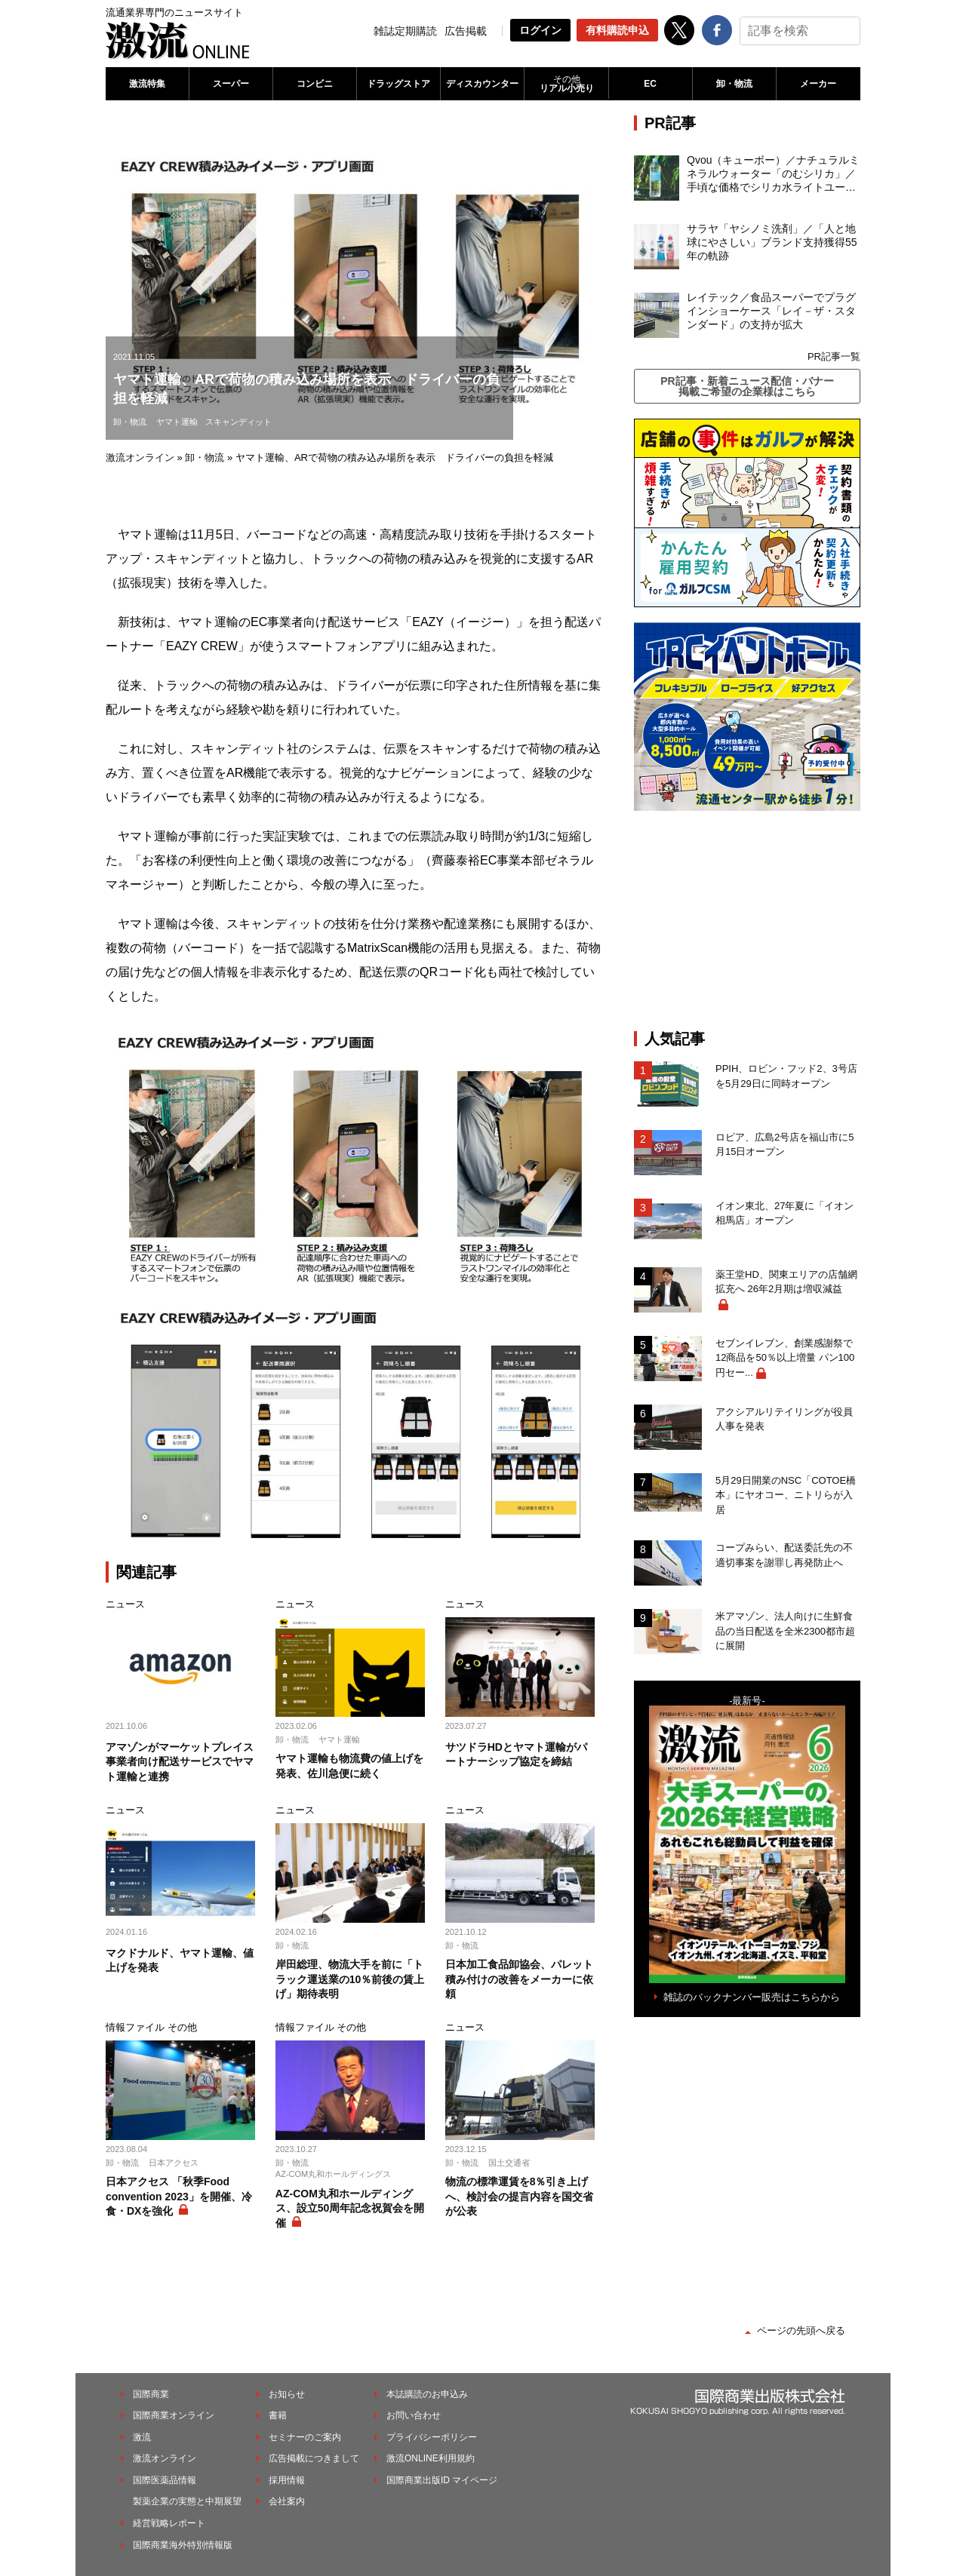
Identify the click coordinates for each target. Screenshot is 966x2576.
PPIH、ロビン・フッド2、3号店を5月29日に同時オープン (786, 1076)
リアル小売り (566, 84)
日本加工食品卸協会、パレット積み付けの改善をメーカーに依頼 (519, 1979)
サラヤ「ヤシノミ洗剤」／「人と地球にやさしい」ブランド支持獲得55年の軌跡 (772, 242)
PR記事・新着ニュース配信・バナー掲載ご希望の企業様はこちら (746, 386)
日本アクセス (173, 2162)
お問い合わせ (413, 2415)
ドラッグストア (398, 83)
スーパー (231, 83)
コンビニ (315, 83)
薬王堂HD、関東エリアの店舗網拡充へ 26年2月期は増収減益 (786, 1282)
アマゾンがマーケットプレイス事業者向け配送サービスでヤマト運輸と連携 (180, 1761)
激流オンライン (140, 457)
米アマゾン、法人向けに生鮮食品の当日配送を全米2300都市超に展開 (785, 1630)
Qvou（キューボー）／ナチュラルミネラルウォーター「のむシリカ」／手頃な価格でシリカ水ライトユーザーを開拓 (773, 174)
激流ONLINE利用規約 (430, 2458)
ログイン (540, 30)
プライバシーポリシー (431, 2437)
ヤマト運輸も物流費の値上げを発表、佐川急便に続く (349, 1765)
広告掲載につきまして (314, 2458)
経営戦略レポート (169, 2523)
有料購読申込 (617, 30)
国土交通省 (509, 2162)
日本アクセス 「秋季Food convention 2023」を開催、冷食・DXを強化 (179, 2196)
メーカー (818, 83)
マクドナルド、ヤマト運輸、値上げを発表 (180, 1960)
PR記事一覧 (834, 356)
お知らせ (287, 2394)
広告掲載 (466, 31)
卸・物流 (734, 83)
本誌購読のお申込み (427, 2394)
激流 (142, 2437)
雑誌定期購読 (405, 31)
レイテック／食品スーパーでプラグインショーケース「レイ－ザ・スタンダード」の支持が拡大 (771, 310)
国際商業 (151, 2394)
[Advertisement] (747, 920)
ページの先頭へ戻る (801, 2330)
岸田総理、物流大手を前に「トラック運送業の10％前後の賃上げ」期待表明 (350, 1979)
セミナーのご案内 (305, 2437)
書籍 (278, 2415)
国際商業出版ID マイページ (441, 2480)
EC (650, 83)
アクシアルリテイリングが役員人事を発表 (784, 1419)
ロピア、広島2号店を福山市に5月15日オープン (784, 1144)
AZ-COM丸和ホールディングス (333, 2173)
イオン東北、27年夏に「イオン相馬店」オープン (784, 1213)
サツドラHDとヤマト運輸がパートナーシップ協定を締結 (516, 1754)
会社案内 (287, 2501)
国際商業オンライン (173, 2415)
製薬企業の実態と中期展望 (187, 2501)
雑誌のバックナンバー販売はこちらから (751, 1997)
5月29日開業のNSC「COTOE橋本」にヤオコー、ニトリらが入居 (785, 1495)
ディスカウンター (482, 83)
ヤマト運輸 (177, 421)
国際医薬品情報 (164, 2480)
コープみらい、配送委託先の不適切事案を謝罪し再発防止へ (784, 1555)
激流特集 (147, 83)
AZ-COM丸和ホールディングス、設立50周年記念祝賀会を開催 (350, 2208)
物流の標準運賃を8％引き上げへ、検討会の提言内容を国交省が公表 (519, 2196)
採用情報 (287, 2480)
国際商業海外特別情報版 (182, 2545)
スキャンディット (238, 421)
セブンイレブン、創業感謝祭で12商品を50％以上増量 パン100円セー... (784, 1357)
